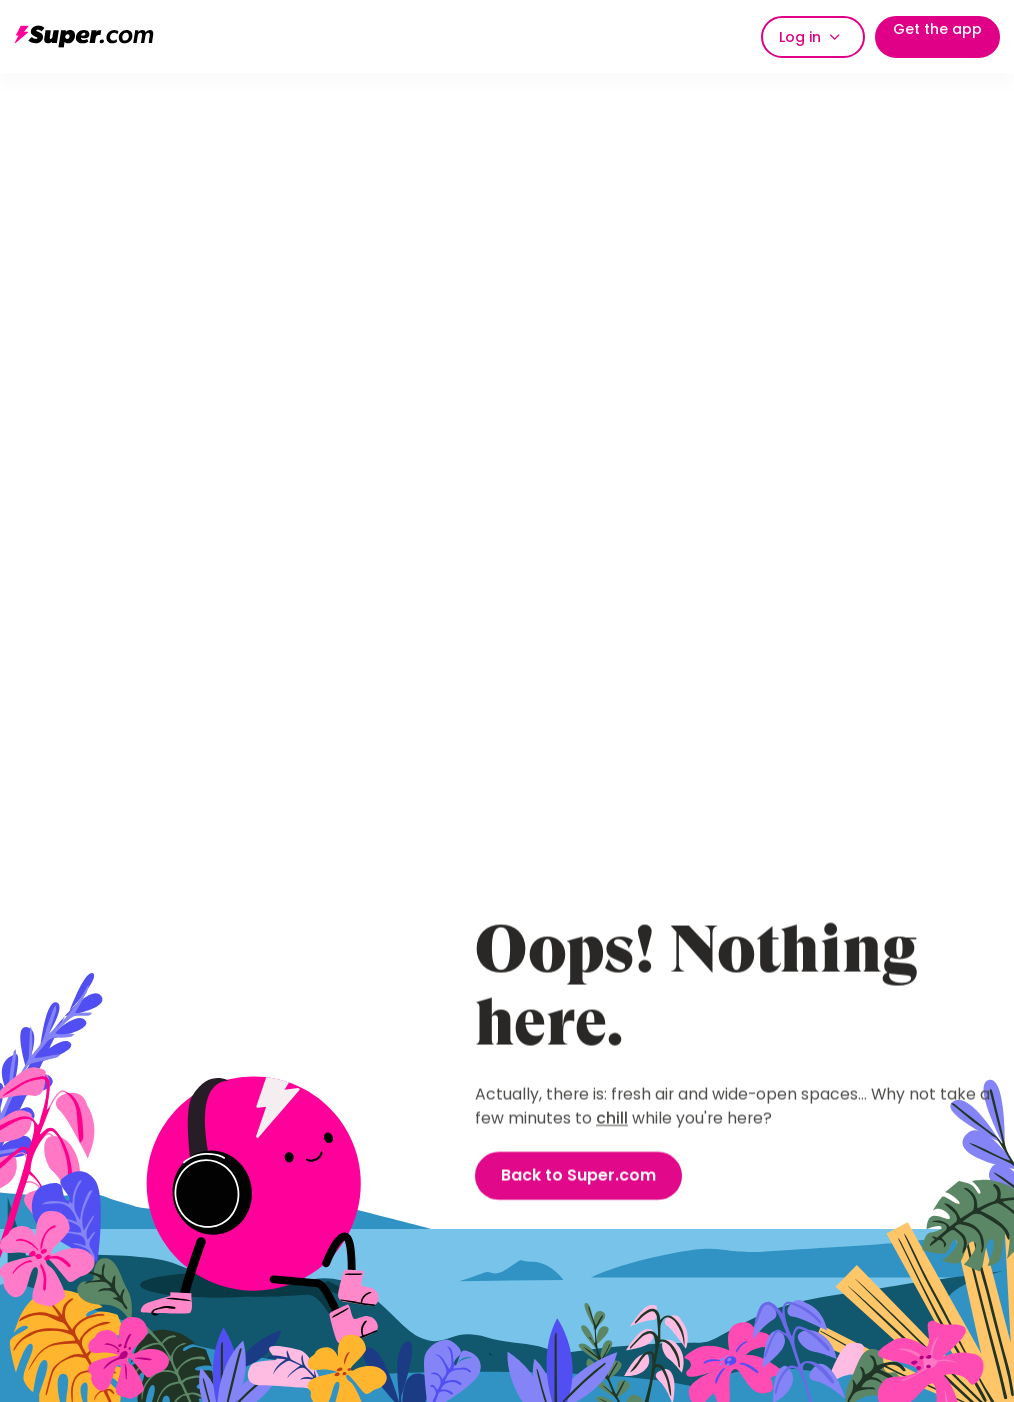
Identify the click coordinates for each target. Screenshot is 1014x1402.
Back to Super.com (578, 1176)
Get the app (937, 29)
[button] (813, 37)
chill (612, 1118)
